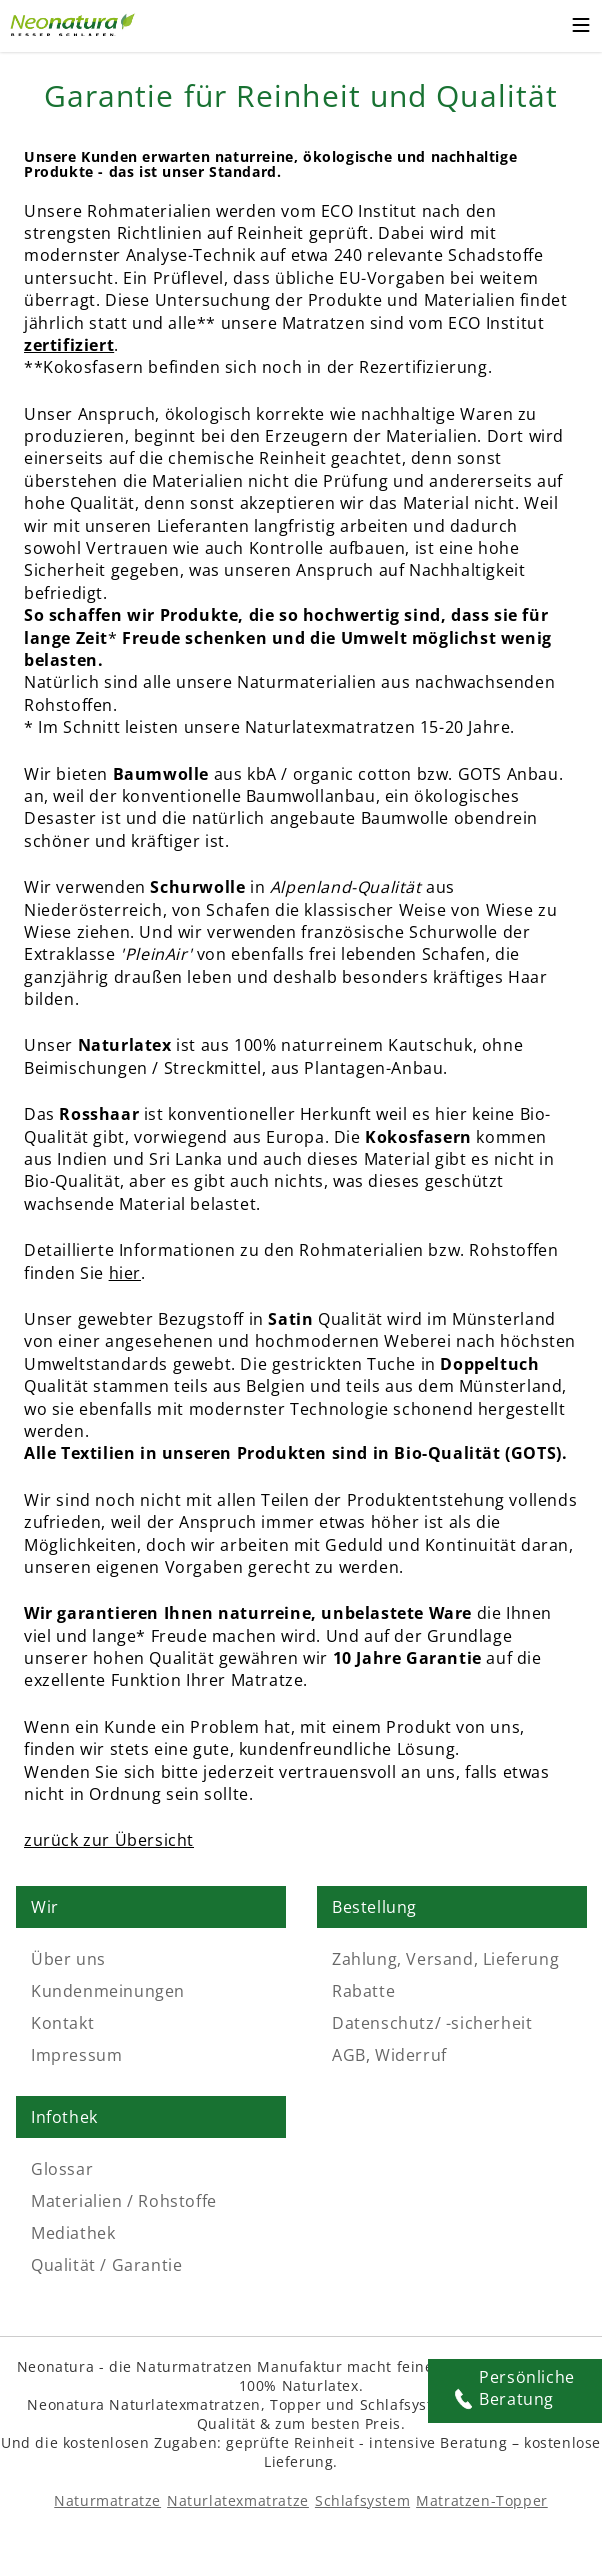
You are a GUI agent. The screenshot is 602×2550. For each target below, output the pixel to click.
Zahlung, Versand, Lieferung (445, 1959)
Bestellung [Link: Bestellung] (374, 1907)
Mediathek (73, 2233)
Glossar (62, 2169)
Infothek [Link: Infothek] (64, 2117)
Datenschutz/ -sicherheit (432, 2023)
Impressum (76, 2055)
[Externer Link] (75, 22)
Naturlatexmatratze (238, 2500)
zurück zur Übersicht (109, 1840)
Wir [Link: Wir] (45, 1907)
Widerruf (411, 2055)
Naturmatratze (107, 2500)
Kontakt (62, 2023)
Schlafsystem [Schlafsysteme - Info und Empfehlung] (362, 2500)
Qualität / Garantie (106, 2265)
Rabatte (363, 1991)
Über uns (68, 1959)
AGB (349, 2055)
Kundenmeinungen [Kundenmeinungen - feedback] (108, 1991)
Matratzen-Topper (482, 2500)
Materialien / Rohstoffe (124, 2201)
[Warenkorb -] (541, 26)
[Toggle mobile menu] (581, 28)
